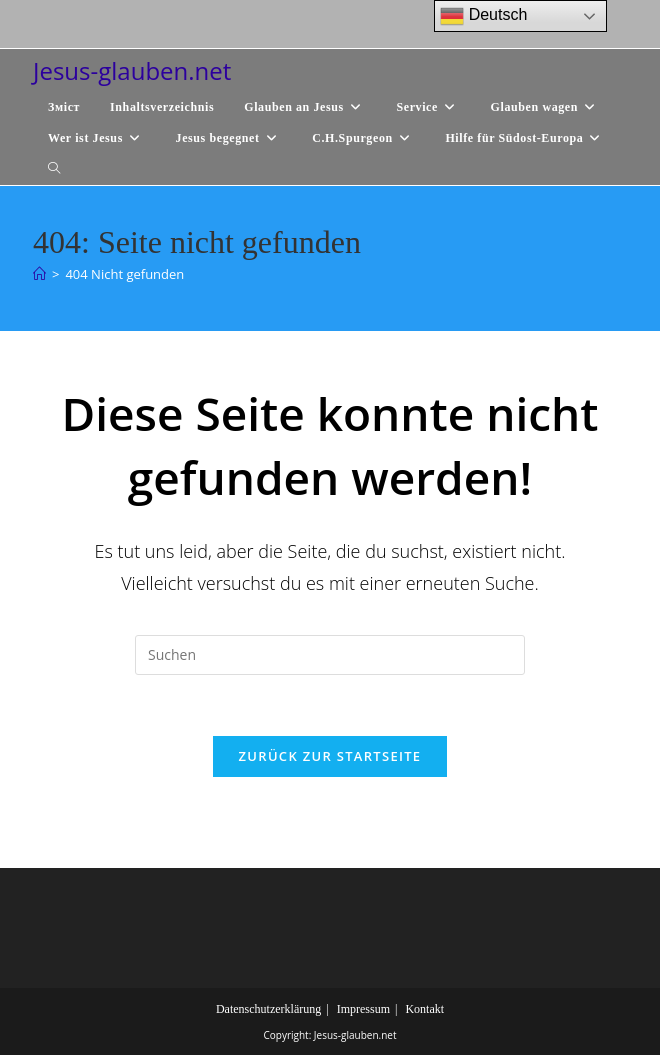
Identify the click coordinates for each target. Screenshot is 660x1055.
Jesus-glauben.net (132, 70)
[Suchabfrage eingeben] (330, 655)
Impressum (363, 1009)
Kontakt (424, 1009)
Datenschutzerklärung (268, 1009)
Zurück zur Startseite (330, 756)
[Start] (39, 274)
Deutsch (483, 16)
